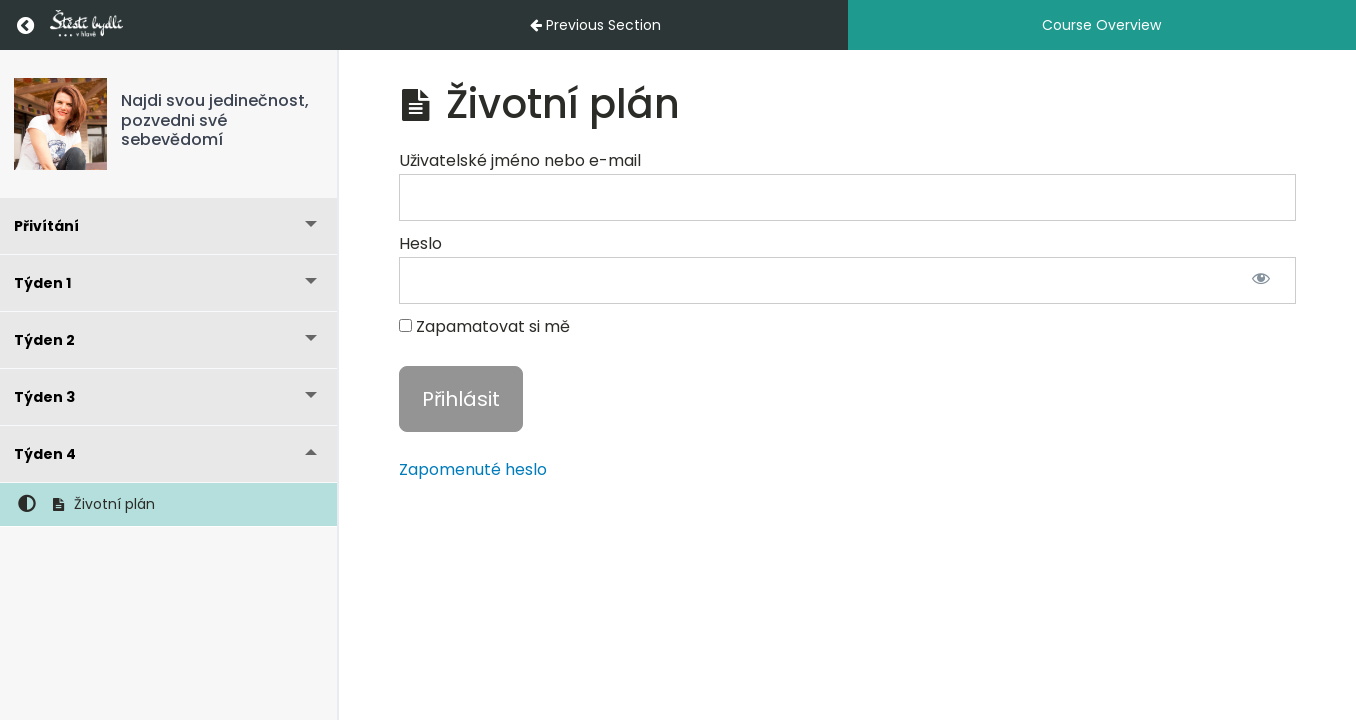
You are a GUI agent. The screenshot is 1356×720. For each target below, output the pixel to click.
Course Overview (1101, 25)
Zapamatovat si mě (484, 326)
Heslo (420, 243)
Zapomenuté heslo (473, 469)
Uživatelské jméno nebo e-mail (520, 160)
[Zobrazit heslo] (1261, 281)
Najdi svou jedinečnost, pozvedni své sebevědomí (215, 119)
